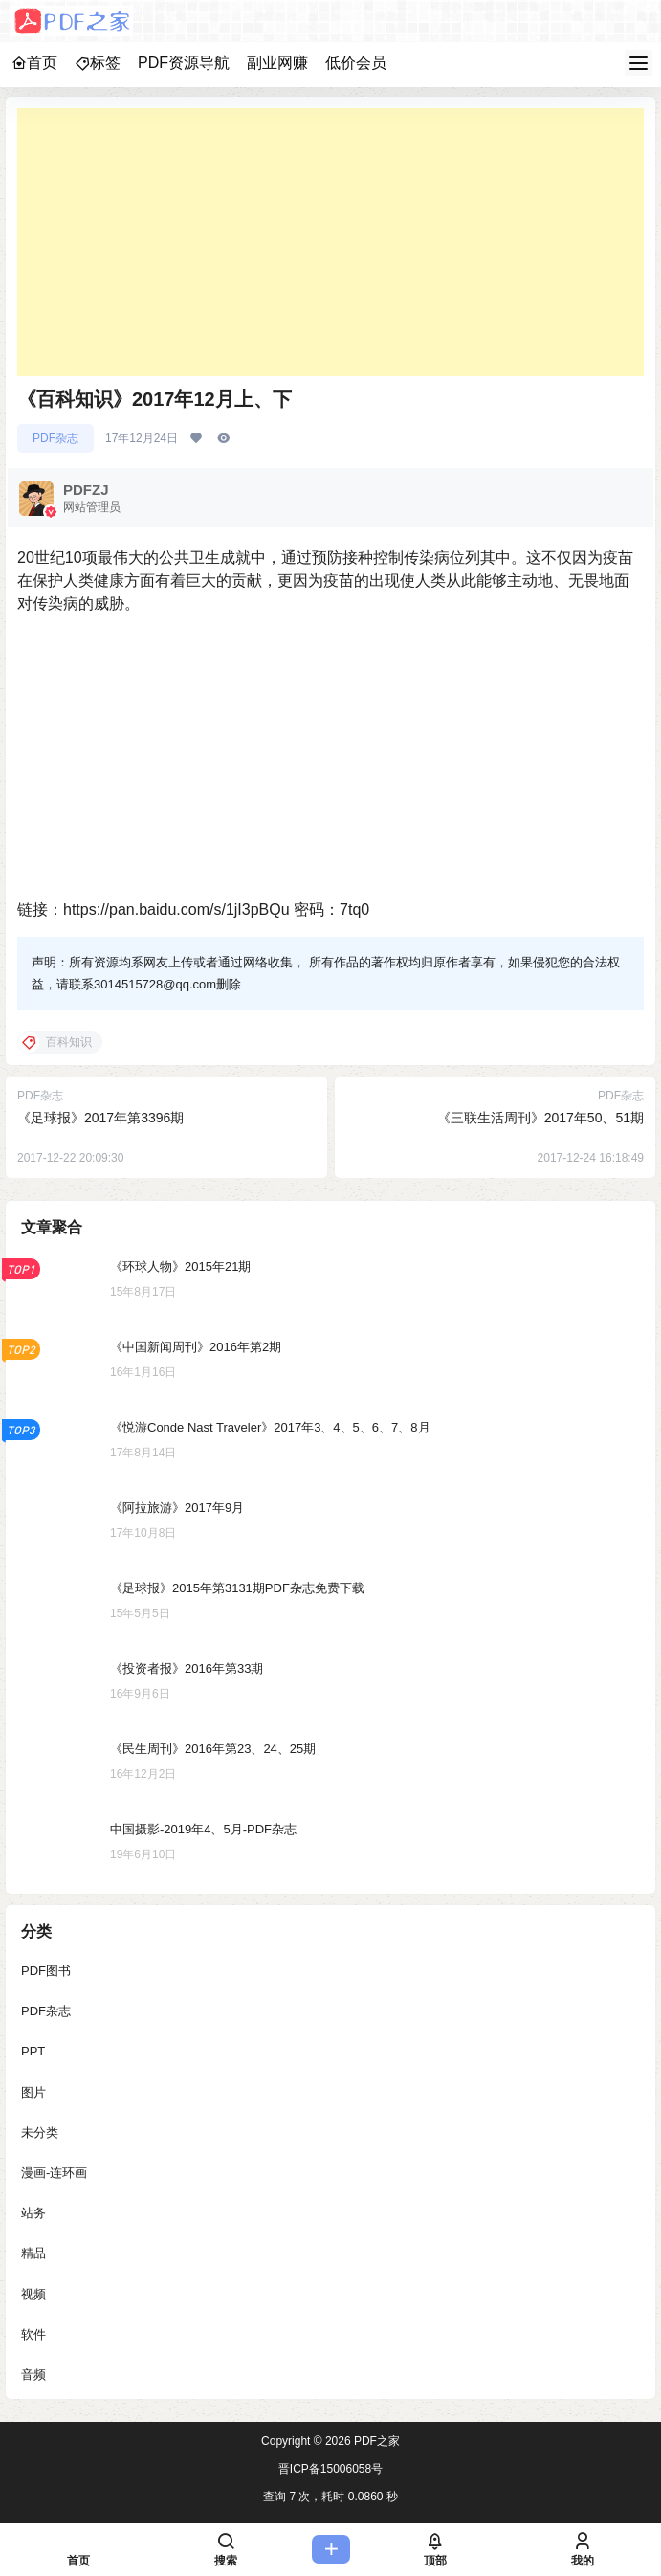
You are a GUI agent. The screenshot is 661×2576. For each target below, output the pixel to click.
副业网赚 (277, 63)
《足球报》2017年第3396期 (100, 1117)
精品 (33, 2253)
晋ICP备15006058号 (330, 2469)
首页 (34, 63)
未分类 (39, 2132)
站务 (33, 2213)
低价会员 (355, 63)
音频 (33, 2374)
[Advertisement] (330, 242)
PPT (33, 2051)
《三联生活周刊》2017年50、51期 (540, 1117)
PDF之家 (375, 2441)
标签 (98, 63)
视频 (33, 2294)
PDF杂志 (55, 438)
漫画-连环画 (54, 2172)
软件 (33, 2334)
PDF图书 (46, 1971)
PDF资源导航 (184, 63)
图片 (33, 2092)
